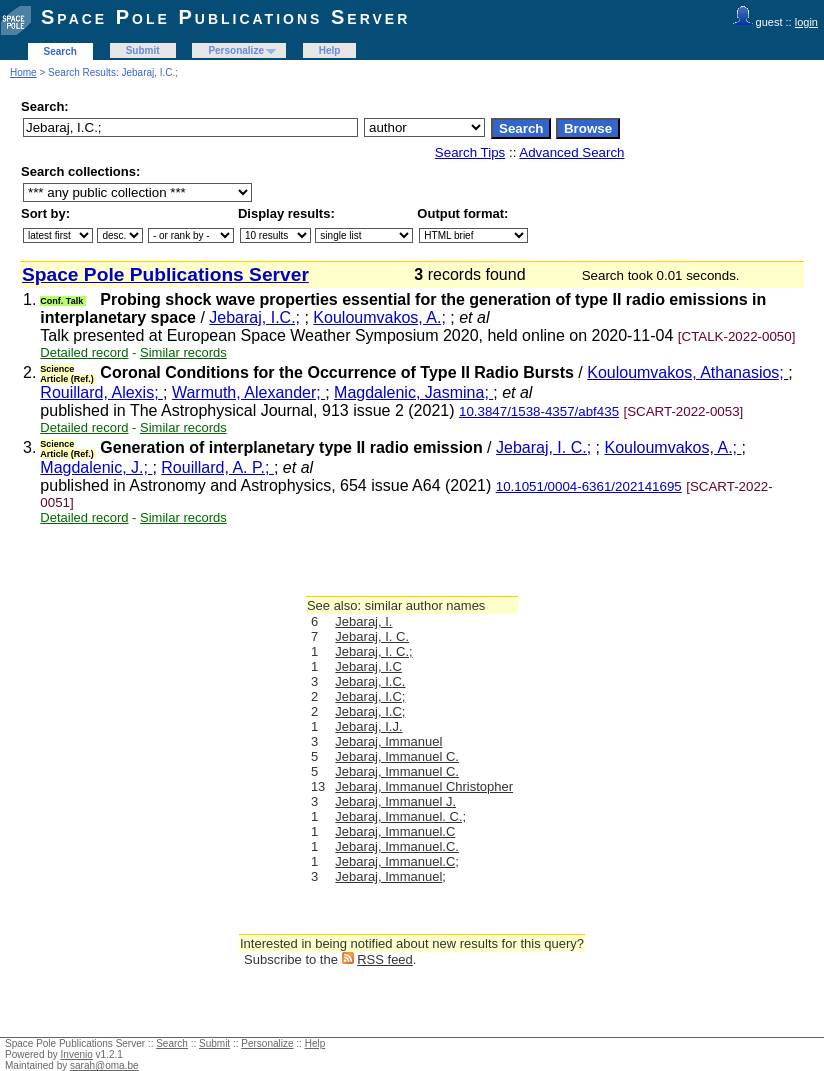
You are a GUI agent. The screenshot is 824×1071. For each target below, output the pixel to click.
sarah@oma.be (104, 1065)
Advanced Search (571, 152)
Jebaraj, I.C (368, 666)
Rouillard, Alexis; (101, 392)
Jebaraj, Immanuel (388, 741)
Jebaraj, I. (363, 621)
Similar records (183, 352)
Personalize (236, 50)
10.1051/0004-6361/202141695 (589, 486)
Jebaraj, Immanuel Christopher (424, 786)
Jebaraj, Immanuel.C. (397, 846)
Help (330, 50)
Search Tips (470, 152)
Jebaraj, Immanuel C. (397, 756)
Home (23, 72)
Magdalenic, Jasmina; (413, 392)
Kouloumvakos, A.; (379, 317)
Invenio (77, 1054)
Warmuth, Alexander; (248, 392)
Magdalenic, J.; (96, 467)
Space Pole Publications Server (225, 17)
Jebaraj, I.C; (370, 696)
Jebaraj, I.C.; (254, 317)
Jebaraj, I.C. (370, 681)
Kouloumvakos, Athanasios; (687, 372)
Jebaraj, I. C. (372, 636)
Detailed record (84, 352)
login (806, 22)
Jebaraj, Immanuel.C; (397, 861)
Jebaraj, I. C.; (543, 447)
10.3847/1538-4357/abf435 (539, 411)
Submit (143, 50)
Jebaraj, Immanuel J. (395, 801)
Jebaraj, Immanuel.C (395, 831)
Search (60, 51)
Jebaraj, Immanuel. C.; (400, 816)
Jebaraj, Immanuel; (390, 876)
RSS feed (385, 959)
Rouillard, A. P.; (217, 467)
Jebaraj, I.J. (368, 726)
